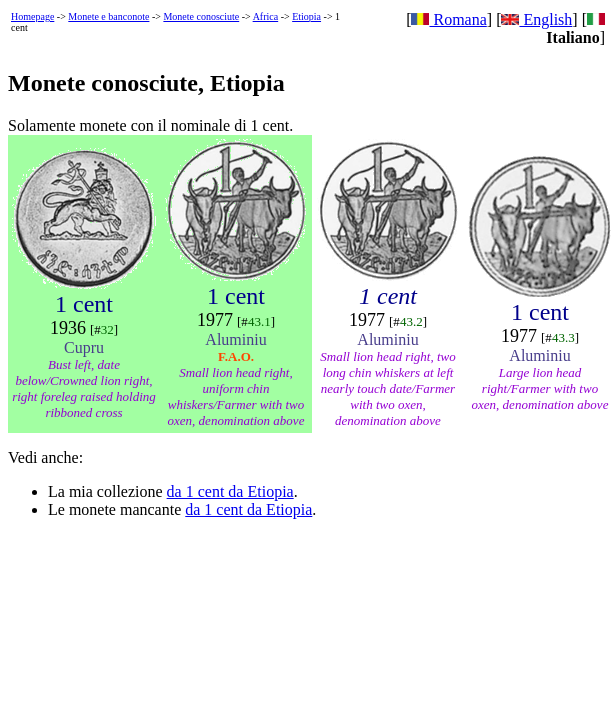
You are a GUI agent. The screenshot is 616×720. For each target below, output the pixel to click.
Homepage (32, 16)
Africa (266, 16)
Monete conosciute (201, 16)
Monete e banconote (108, 16)
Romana (448, 19)
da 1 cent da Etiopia (230, 491)
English (536, 19)
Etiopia (306, 16)
